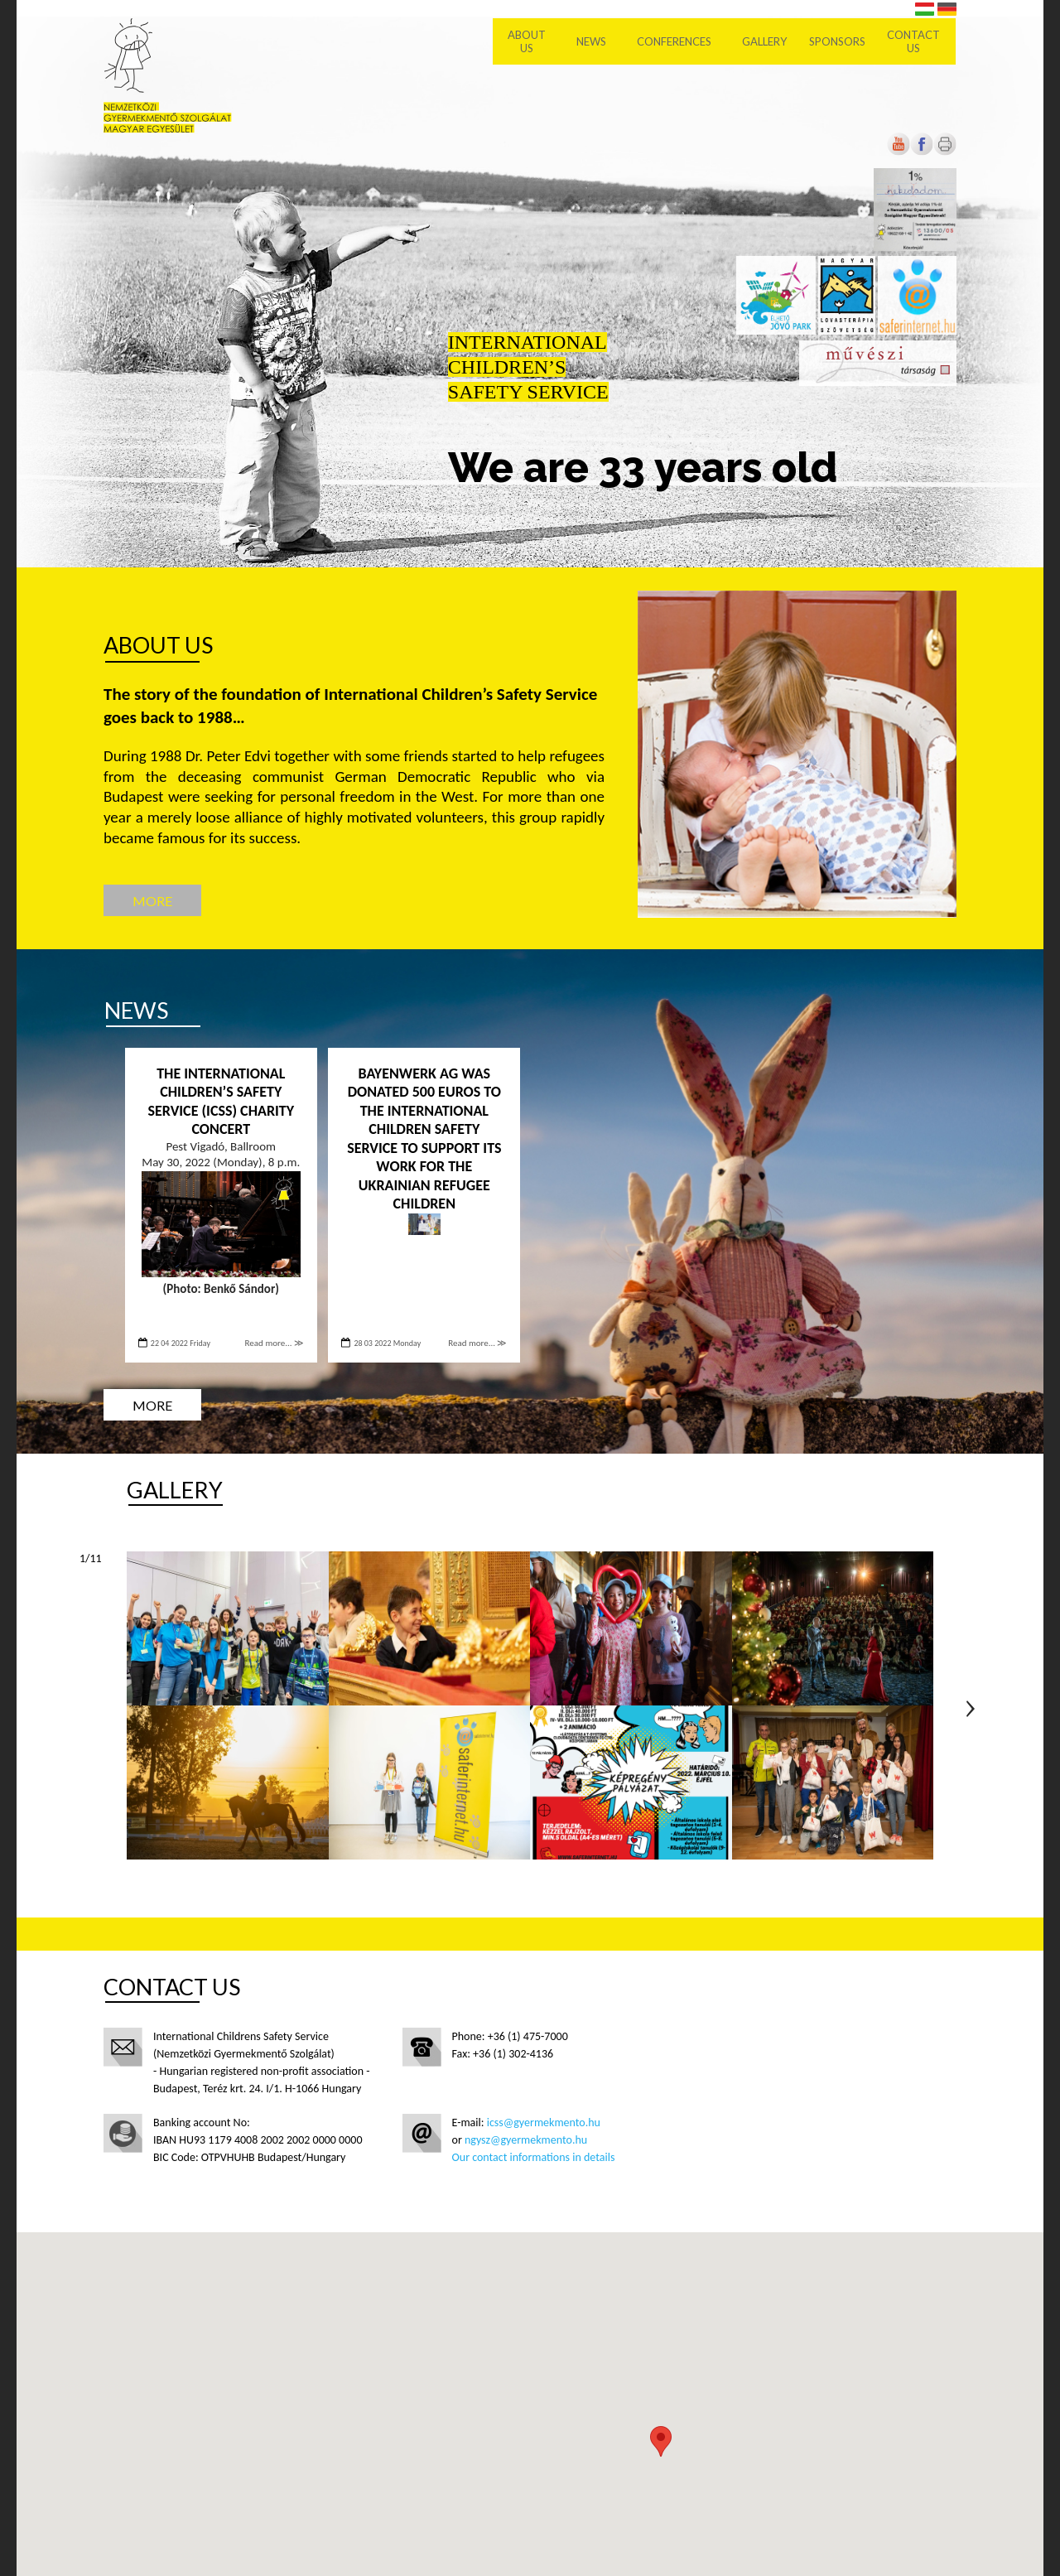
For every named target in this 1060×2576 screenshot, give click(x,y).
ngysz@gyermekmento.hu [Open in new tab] (526, 2140)
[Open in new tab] (921, 152)
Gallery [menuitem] (766, 41)
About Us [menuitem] (528, 41)
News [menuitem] (593, 41)
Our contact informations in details (533, 2157)
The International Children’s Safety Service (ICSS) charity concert (220, 1101)
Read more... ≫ (274, 1343)
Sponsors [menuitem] (838, 41)
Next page (970, 1708)
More (152, 901)
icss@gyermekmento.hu (543, 2122)
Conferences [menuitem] (675, 41)
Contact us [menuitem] (915, 41)
